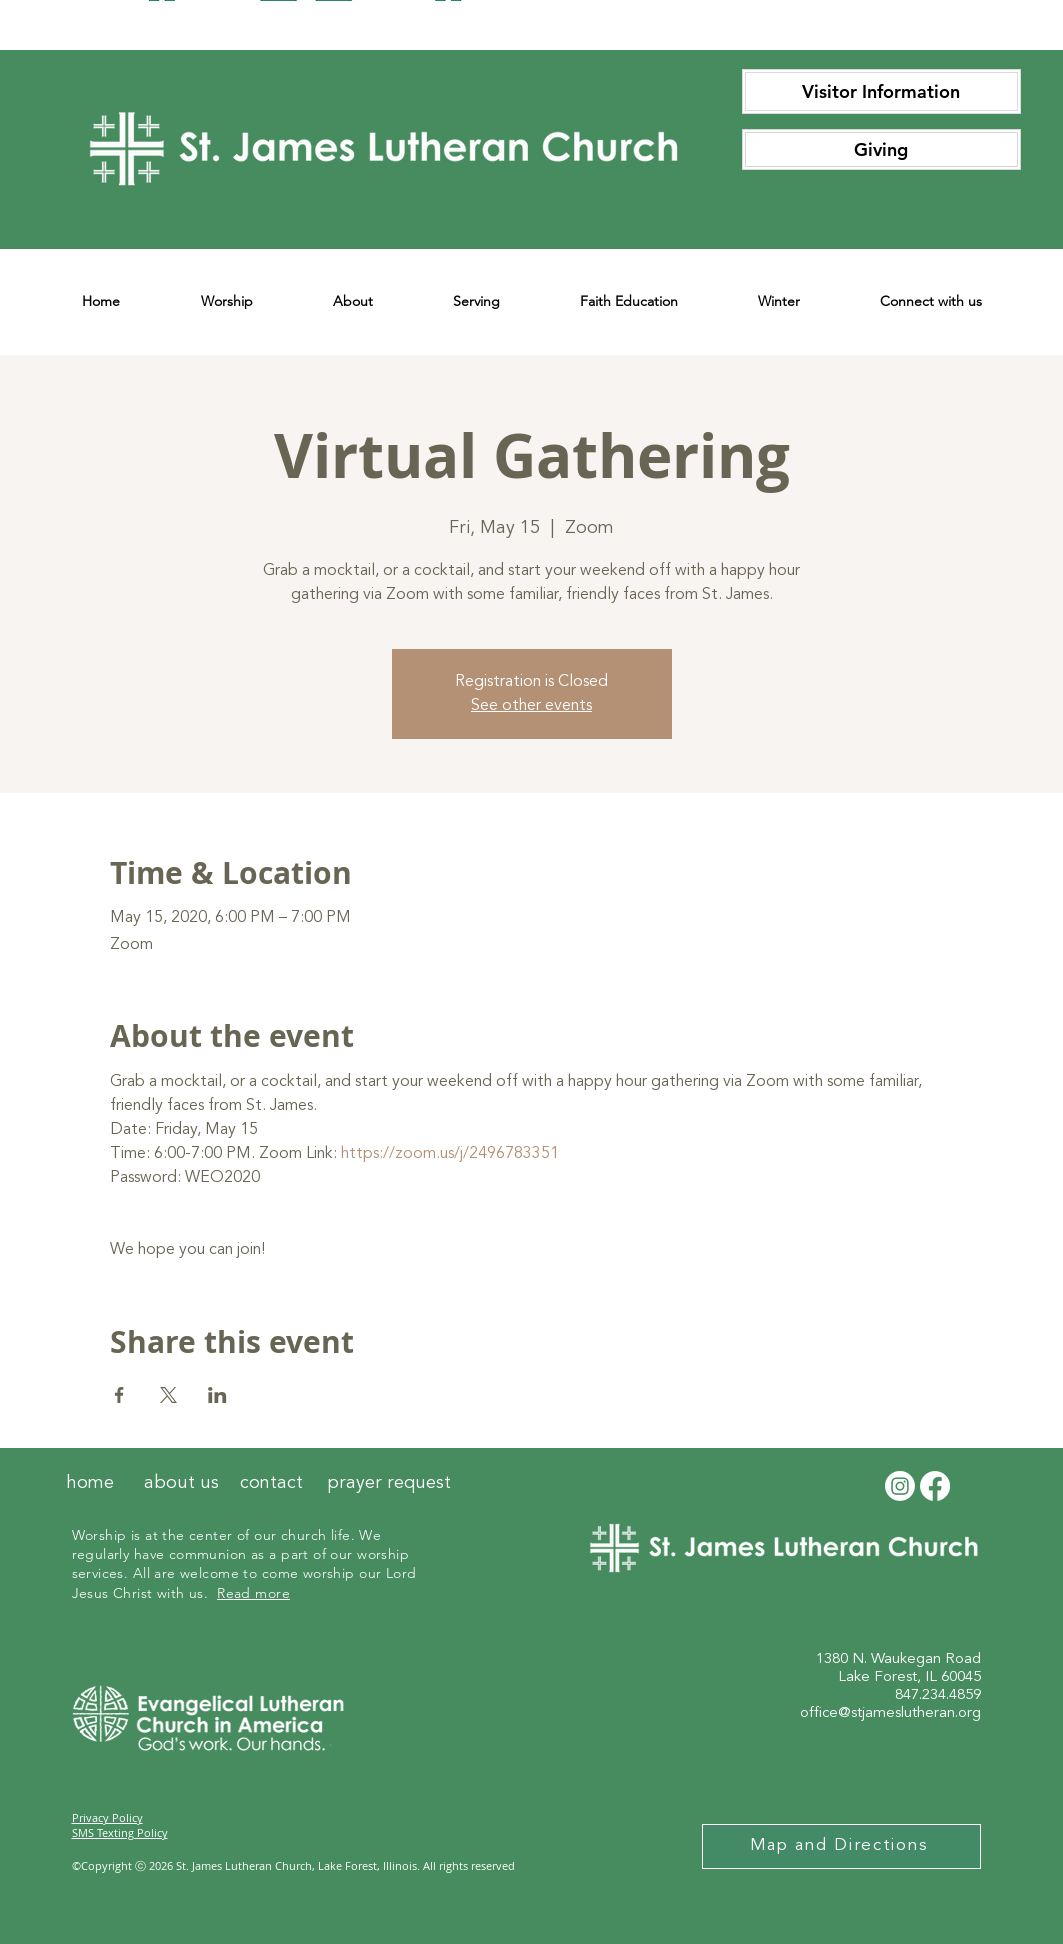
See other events (531, 706)
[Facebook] (935, 1486)
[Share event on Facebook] (119, 1395)
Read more (253, 1593)
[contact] (271, 1484)
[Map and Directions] (841, 1846)
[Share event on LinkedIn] (217, 1395)
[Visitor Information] (881, 91)
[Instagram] (900, 1486)
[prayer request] (389, 1484)
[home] (90, 1484)
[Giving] (881, 149)
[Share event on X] (168, 1395)
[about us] (181, 1484)
